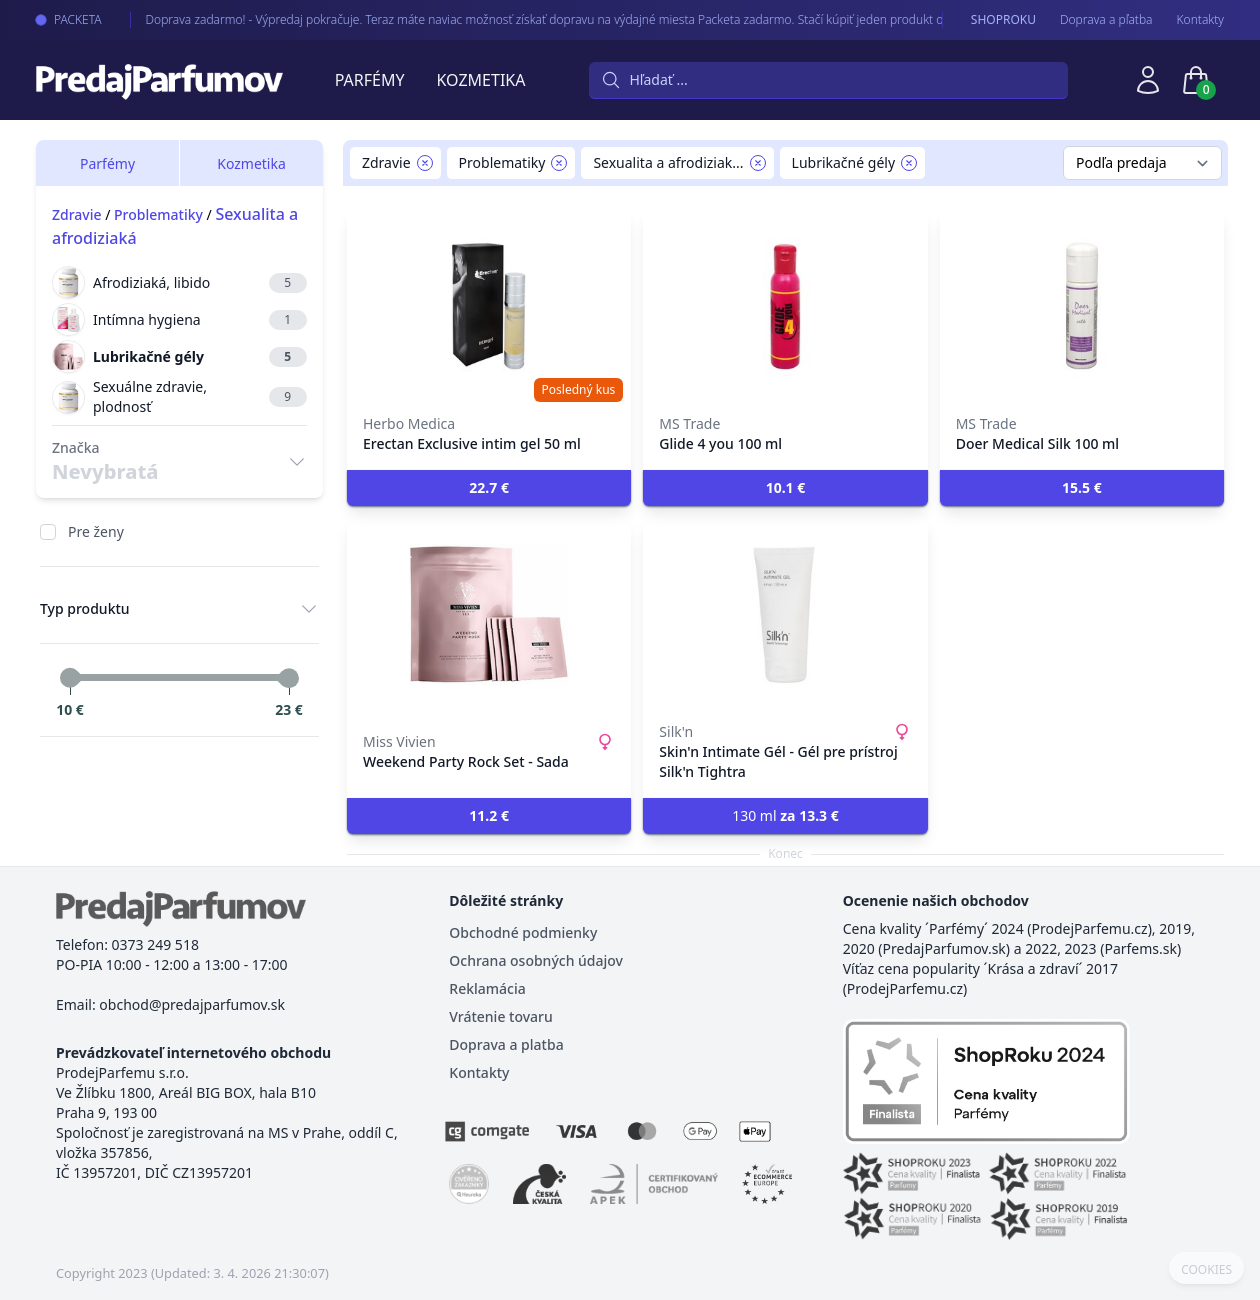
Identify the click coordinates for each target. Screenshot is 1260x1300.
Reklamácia (487, 988)
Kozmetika (481, 80)
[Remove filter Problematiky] (559, 163)
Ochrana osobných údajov (536, 960)
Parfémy (370, 80)
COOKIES (1206, 1270)
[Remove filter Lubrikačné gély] (909, 163)
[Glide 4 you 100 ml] (785, 306)
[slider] (70, 678)
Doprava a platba (506, 1044)
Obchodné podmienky (523, 932)
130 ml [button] (785, 815)
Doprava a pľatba (1106, 20)
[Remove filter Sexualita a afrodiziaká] (758, 163)
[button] (489, 488)
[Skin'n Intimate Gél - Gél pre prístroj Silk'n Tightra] (785, 614)
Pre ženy (96, 531)
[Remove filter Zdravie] (425, 163)
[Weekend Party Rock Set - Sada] (489, 614)
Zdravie (77, 214)
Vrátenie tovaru (500, 1016)
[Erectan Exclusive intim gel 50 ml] (489, 306)
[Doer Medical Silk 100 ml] (1082, 306)
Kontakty (1200, 20)
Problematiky (158, 214)
